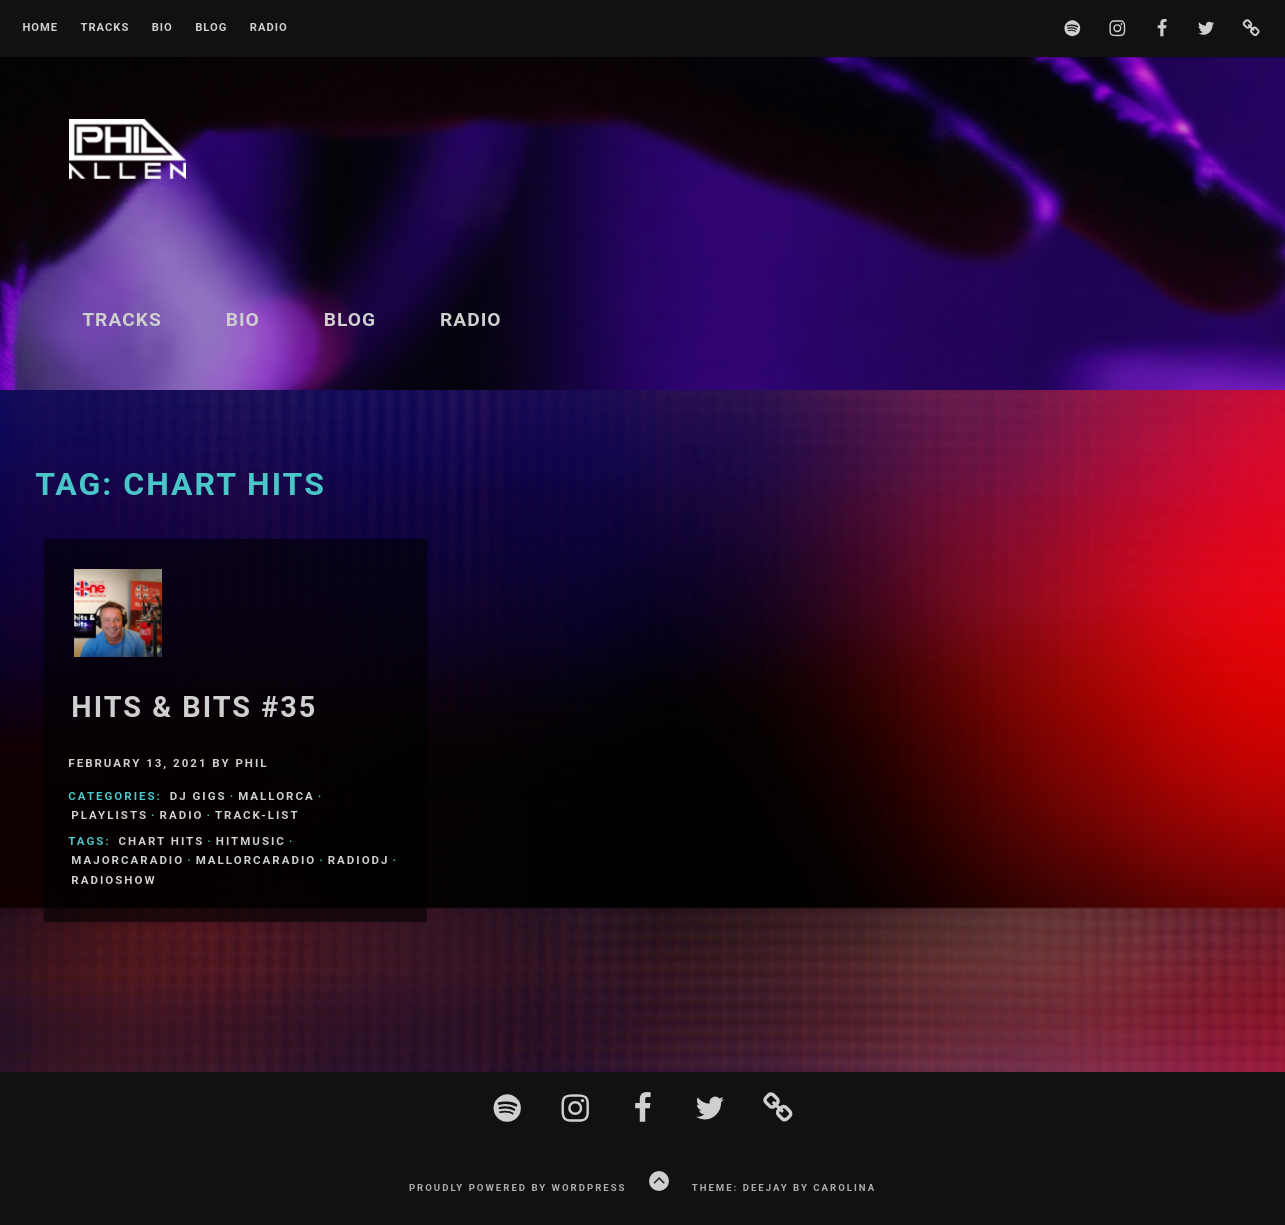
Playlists (109, 815)
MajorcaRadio (127, 860)
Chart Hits (162, 841)
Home (40, 28)
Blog (211, 28)
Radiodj (359, 860)
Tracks (104, 28)
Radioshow (113, 880)
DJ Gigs (198, 796)
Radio (269, 28)
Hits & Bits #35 (194, 707)
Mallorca (276, 796)
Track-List (257, 815)
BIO (162, 28)
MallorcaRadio (256, 860)
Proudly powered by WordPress (518, 1187)
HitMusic (251, 841)
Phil (251, 763)
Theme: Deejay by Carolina (784, 1187)
